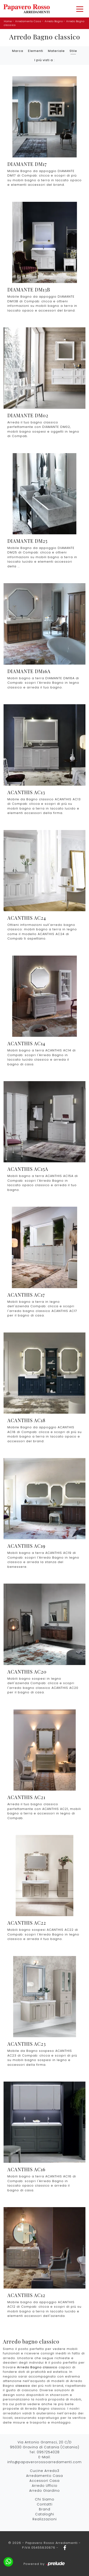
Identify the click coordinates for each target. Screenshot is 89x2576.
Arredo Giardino (44, 2490)
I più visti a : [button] (44, 60)
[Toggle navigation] (79, 8)
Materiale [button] (56, 51)
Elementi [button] (35, 51)
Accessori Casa (44, 2480)
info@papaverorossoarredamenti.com (44, 2462)
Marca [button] (17, 51)
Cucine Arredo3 (44, 2470)
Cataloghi (44, 2514)
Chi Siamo (44, 2499)
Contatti (44, 2504)
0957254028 (48, 2452)
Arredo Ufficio (44, 2485)
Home (8, 21)
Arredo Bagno (54, 21)
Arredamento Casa (28, 21)
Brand (44, 2509)
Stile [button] (73, 51)
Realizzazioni (45, 2519)
